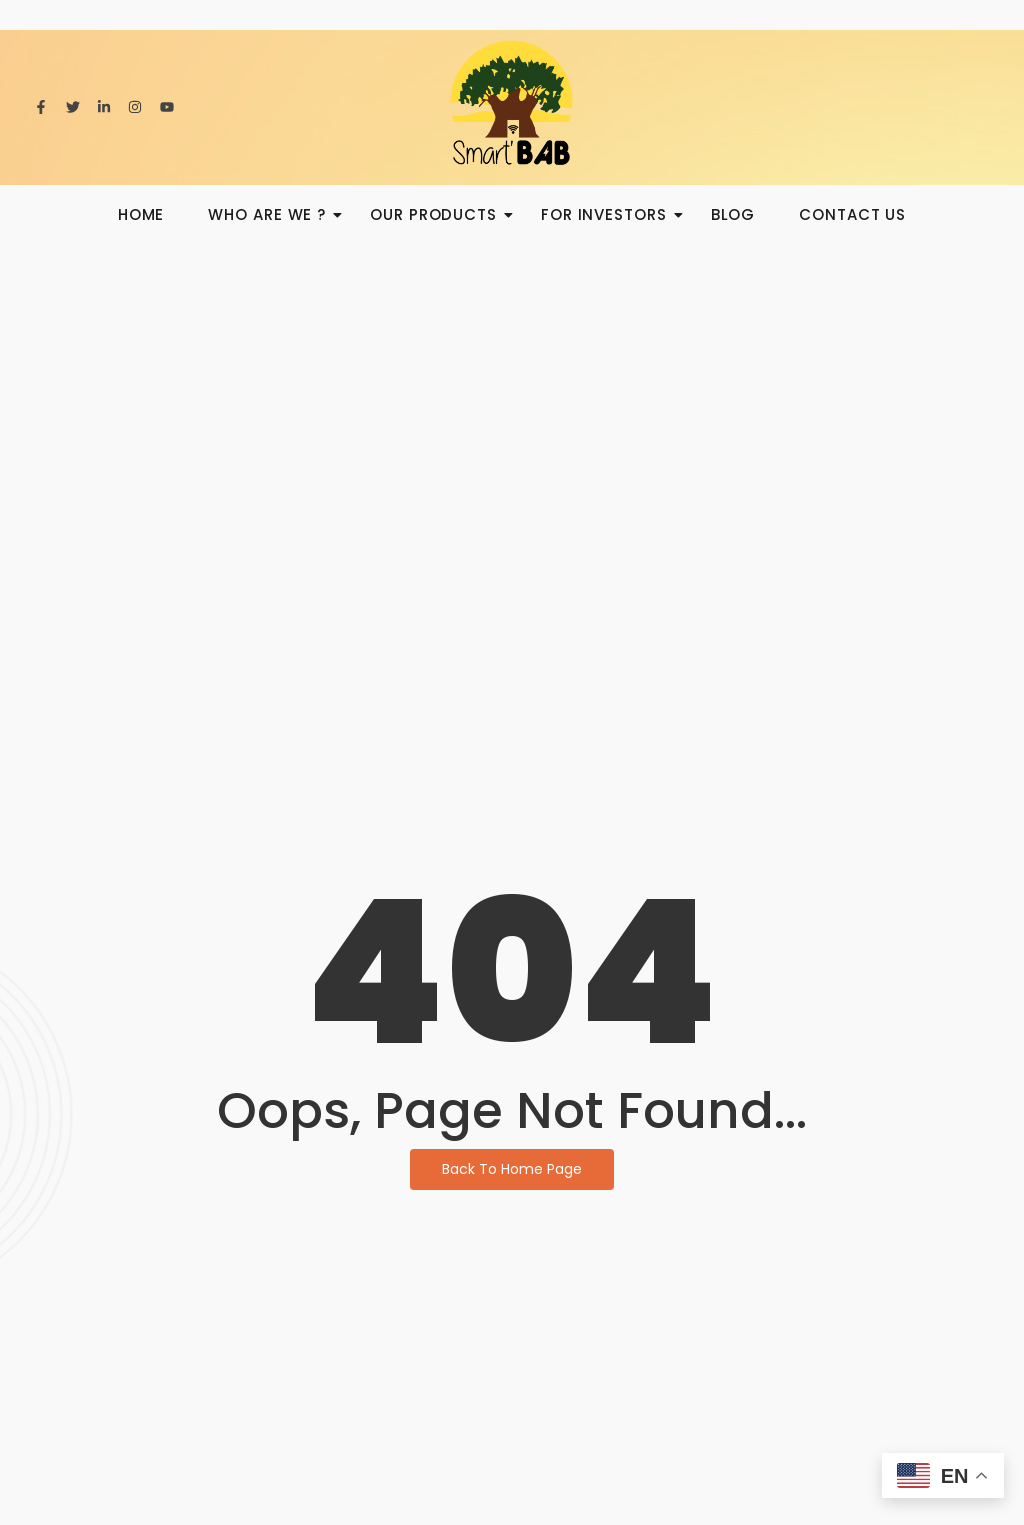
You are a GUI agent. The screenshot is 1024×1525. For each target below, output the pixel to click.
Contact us (852, 214)
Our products (439, 214)
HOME (141, 214)
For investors (610, 214)
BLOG (733, 214)
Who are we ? (273, 214)
